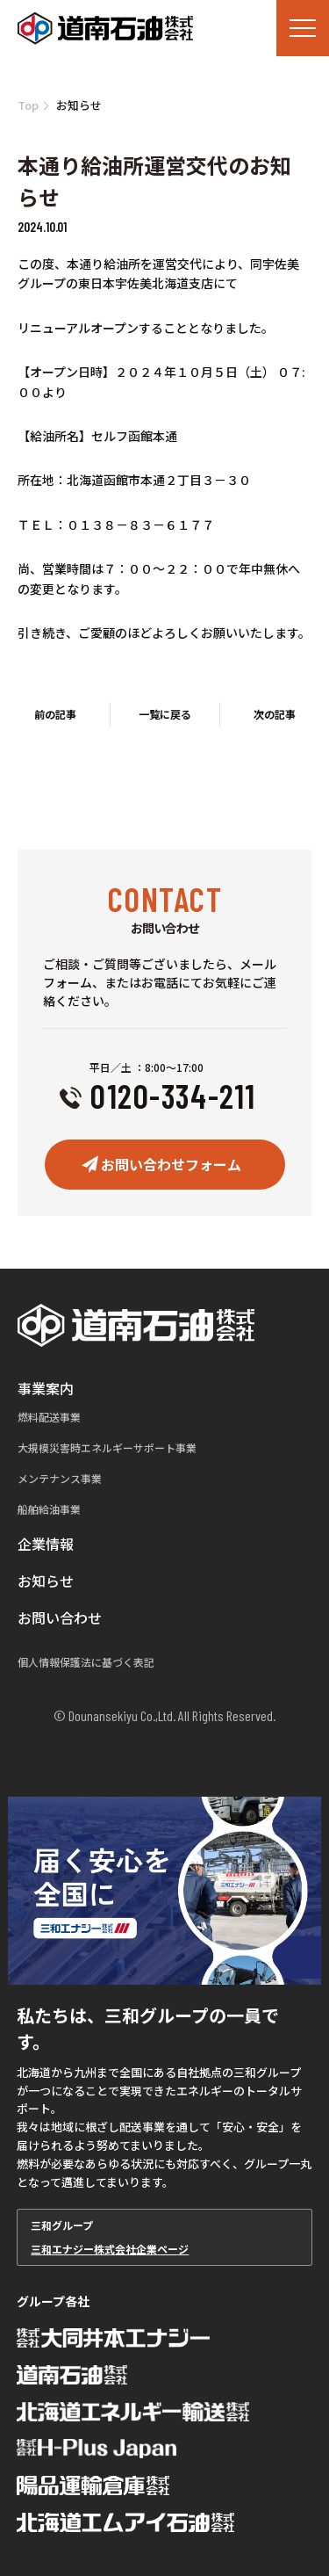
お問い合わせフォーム (171, 1164)
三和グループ (164, 2237)
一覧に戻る (165, 713)
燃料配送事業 (49, 1416)
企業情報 (46, 1543)
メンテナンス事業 (60, 1478)
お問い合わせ (60, 1617)
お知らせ (46, 1580)
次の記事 (275, 713)
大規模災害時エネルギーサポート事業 (107, 1447)
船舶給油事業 (49, 1508)
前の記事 (55, 713)
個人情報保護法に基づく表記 (86, 1662)
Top (28, 105)
